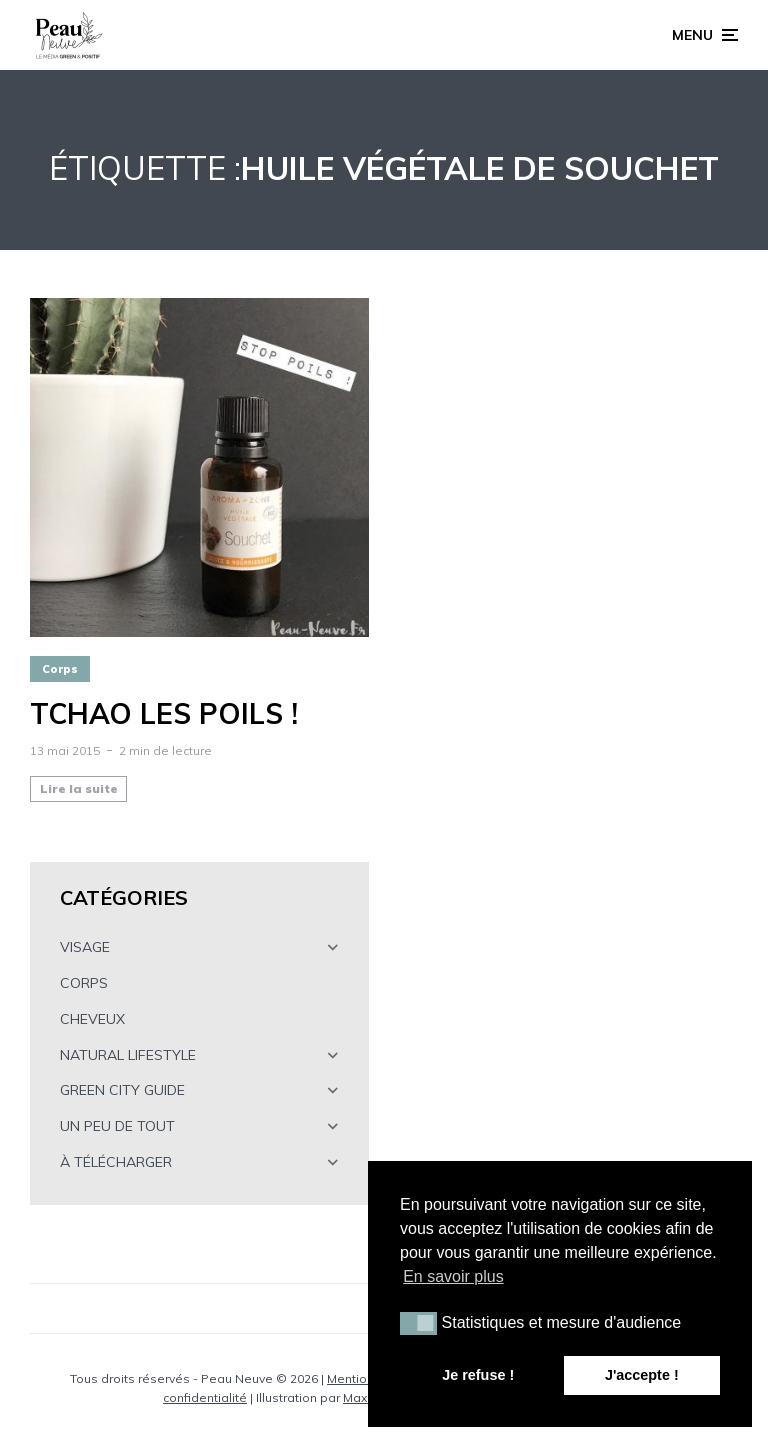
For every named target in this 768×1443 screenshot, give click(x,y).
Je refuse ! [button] (478, 1375)
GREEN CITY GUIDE (122, 1090)
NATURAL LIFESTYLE (128, 1055)
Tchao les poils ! (164, 714)
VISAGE (85, 947)
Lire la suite (79, 788)
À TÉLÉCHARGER (116, 1162)
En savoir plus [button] (453, 1276)
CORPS (84, 983)
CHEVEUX (92, 1019)
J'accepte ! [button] (642, 1375)
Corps (60, 669)
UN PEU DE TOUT (117, 1126)
